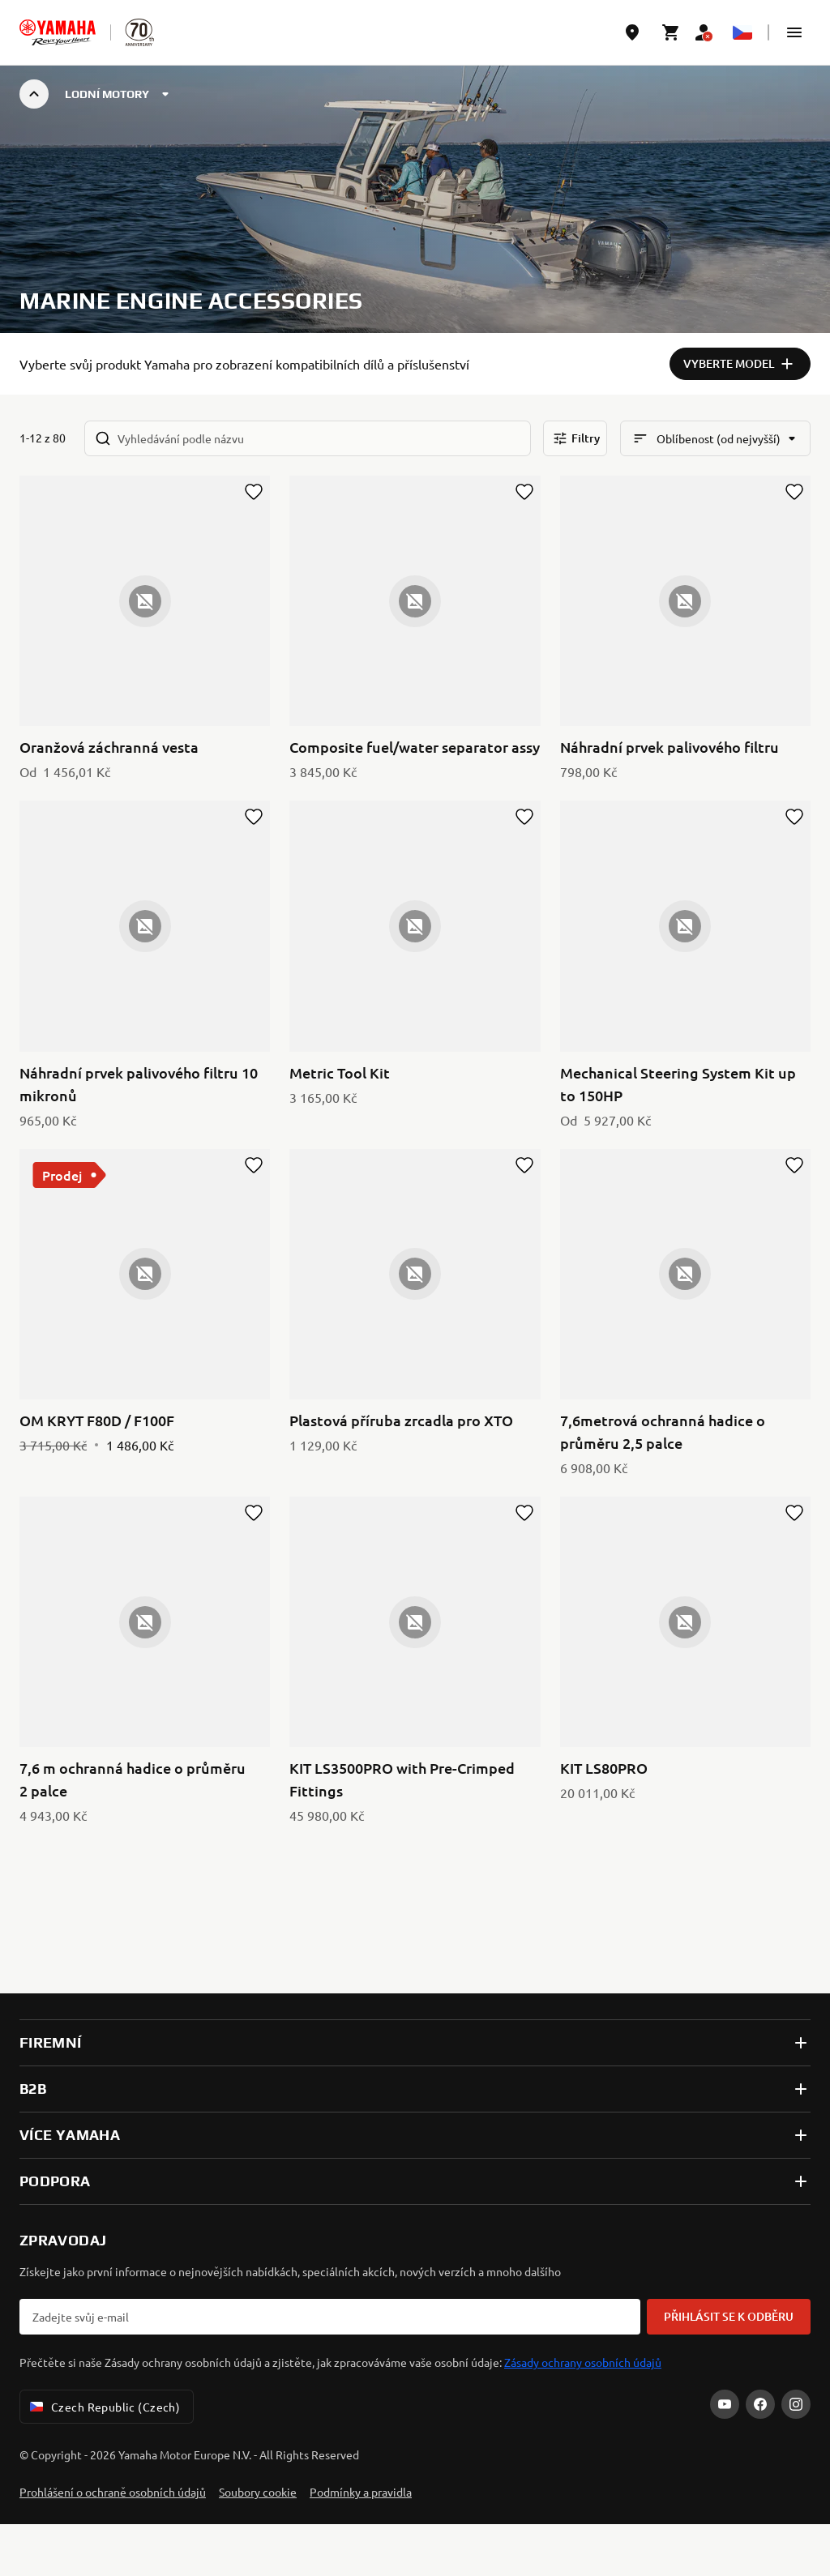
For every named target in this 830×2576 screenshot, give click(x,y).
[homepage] (57, 32)
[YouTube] (724, 2404)
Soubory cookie (258, 2491)
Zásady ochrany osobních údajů (582, 2362)
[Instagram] (796, 2404)
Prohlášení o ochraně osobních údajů (112, 2491)
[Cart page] (671, 32)
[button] (794, 32)
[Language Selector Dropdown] (742, 32)
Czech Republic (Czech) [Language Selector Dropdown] (103, 2406)
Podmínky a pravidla (361, 2491)
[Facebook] (760, 2404)
